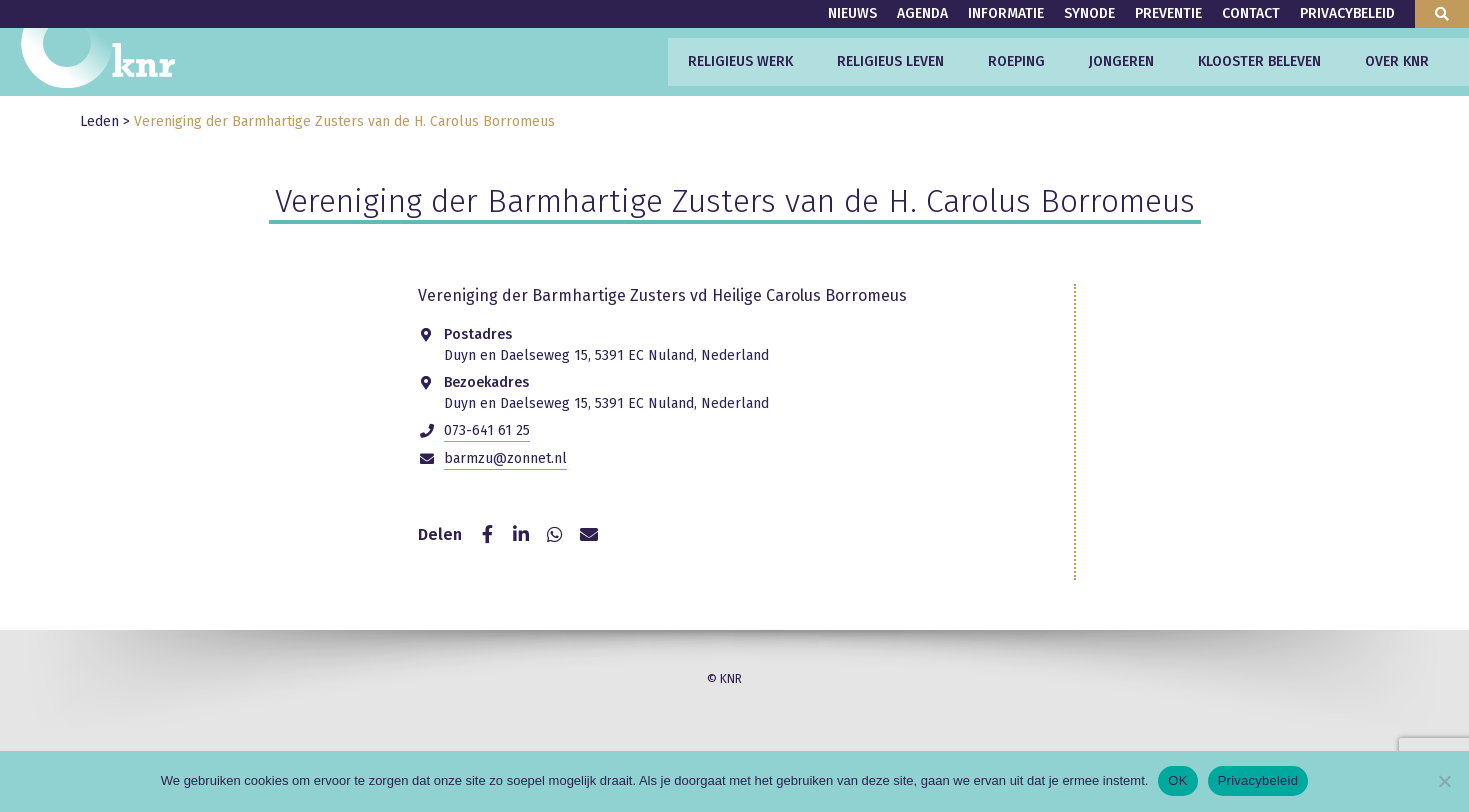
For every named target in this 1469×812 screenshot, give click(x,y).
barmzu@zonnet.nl (505, 458)
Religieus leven (890, 61)
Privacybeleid (1347, 13)
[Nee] (1444, 781)
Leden (99, 121)
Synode (1089, 13)
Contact (1251, 13)
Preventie (1168, 13)
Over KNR (1397, 61)
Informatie (1006, 13)
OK (1177, 780)
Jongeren (1121, 61)
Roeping (1016, 61)
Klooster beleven (1259, 61)
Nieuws (852, 13)
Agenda (922, 13)
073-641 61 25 (487, 430)
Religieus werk (740, 61)
